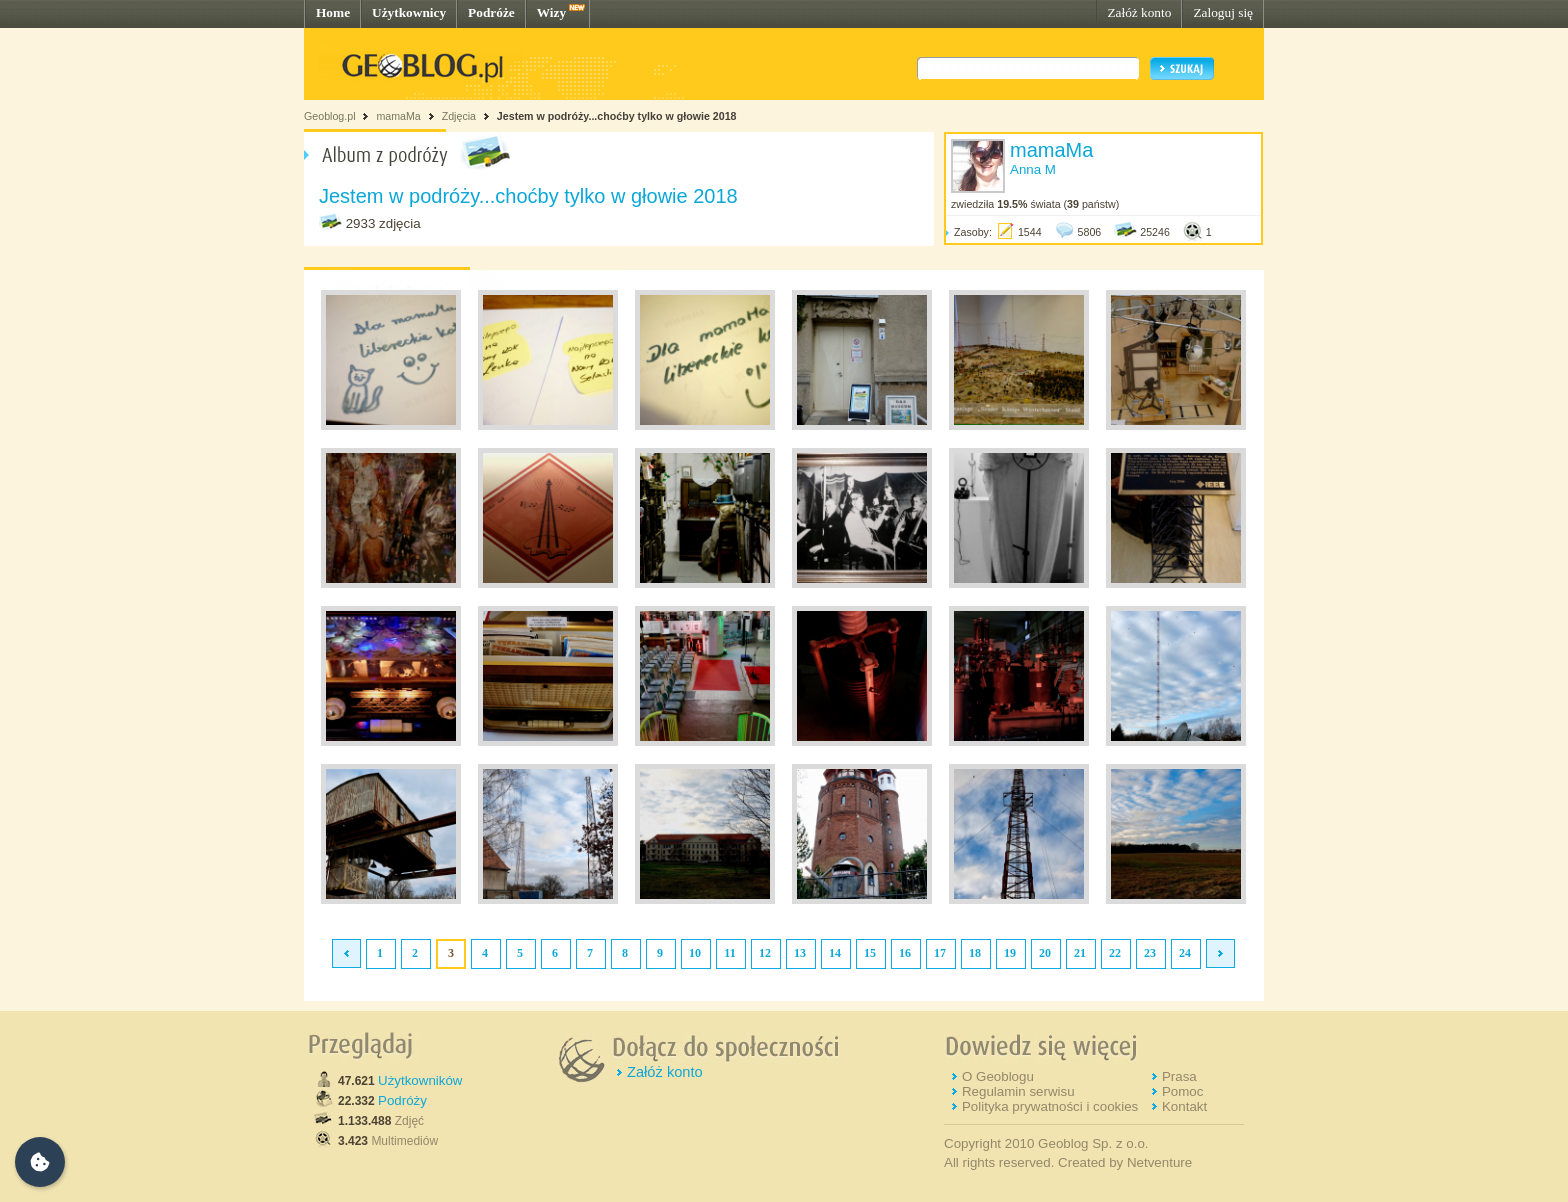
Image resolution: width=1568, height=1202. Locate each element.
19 (1010, 953)
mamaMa (398, 116)
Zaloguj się (1223, 12)
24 (1185, 953)
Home (333, 12)
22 (1115, 953)
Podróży (402, 1100)
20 (1045, 953)
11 (729, 953)
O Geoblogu (998, 1076)
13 (800, 953)
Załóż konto (1139, 12)
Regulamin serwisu (1018, 1091)
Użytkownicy (409, 12)
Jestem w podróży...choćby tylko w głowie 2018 (617, 116)
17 (940, 953)
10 (695, 953)
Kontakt (1184, 1106)
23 (1150, 953)
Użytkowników (420, 1080)
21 (1080, 953)
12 (765, 953)
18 (975, 953)
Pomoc (1182, 1091)
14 (835, 953)
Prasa (1179, 1076)
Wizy (551, 12)
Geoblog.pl (330, 116)
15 (870, 953)
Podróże (491, 12)
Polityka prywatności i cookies (1050, 1106)
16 (905, 953)
